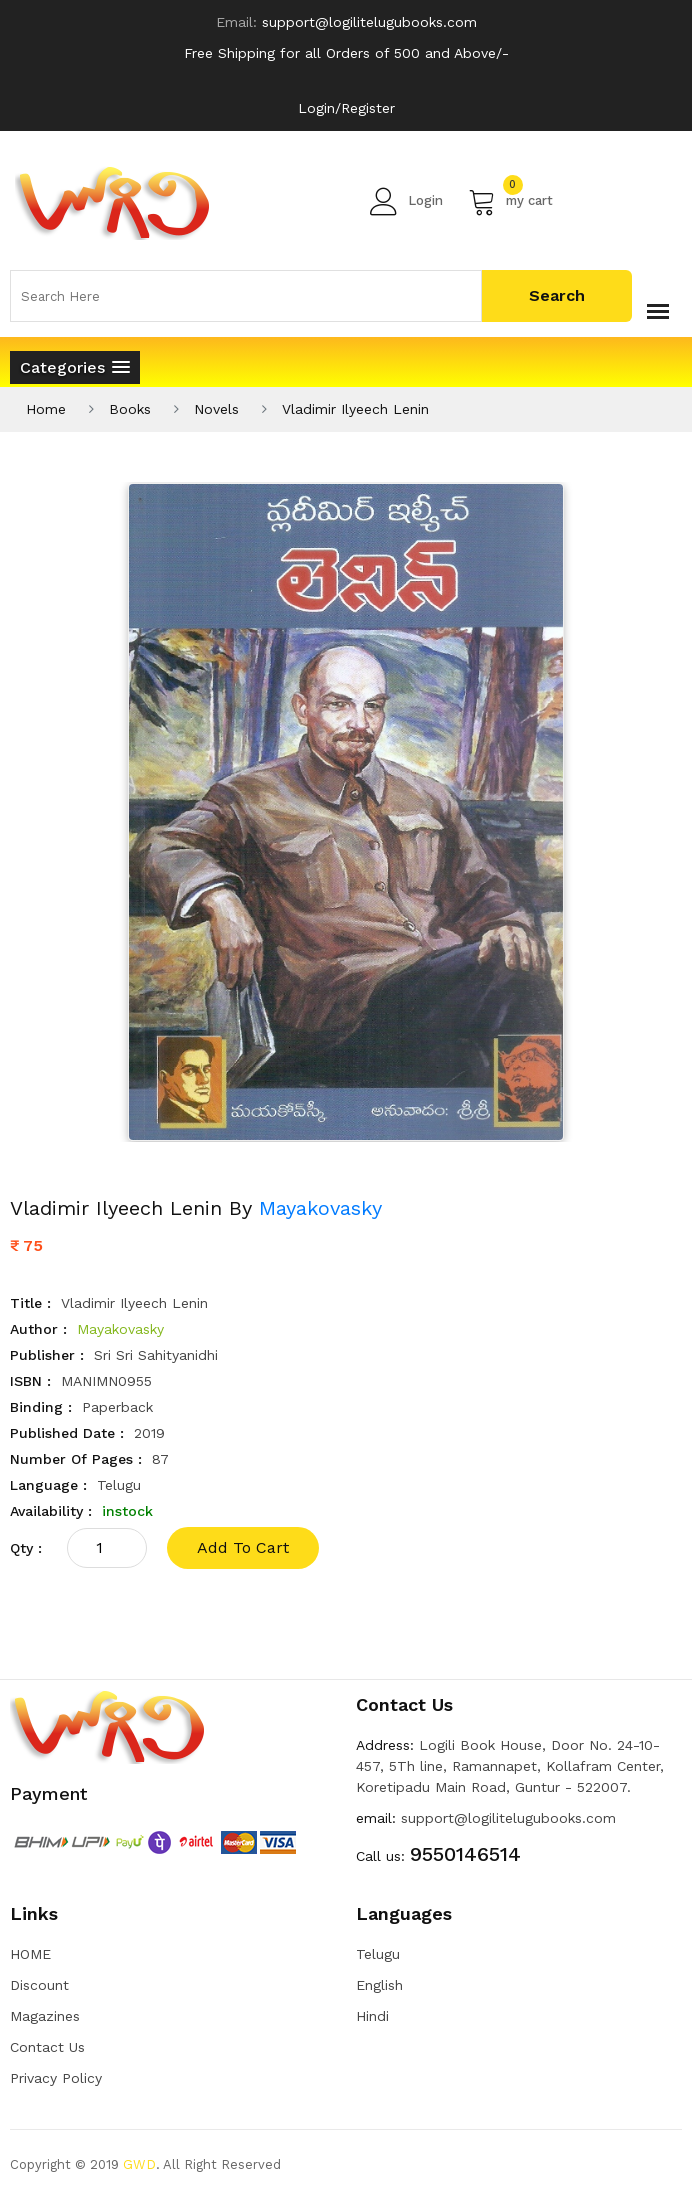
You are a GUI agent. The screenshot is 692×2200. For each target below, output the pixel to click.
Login (406, 201)
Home (46, 409)
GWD (139, 2164)
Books (130, 409)
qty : (26, 1548)
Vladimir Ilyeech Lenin (355, 409)
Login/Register (346, 108)
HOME (30, 1954)
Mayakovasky (320, 1208)
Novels (216, 409)
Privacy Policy (56, 2078)
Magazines (45, 2016)
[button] (75, 367)
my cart (510, 201)
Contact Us (47, 2047)
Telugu (378, 1954)
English (379, 1985)
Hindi (372, 2016)
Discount (39, 1985)
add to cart (243, 1547)
